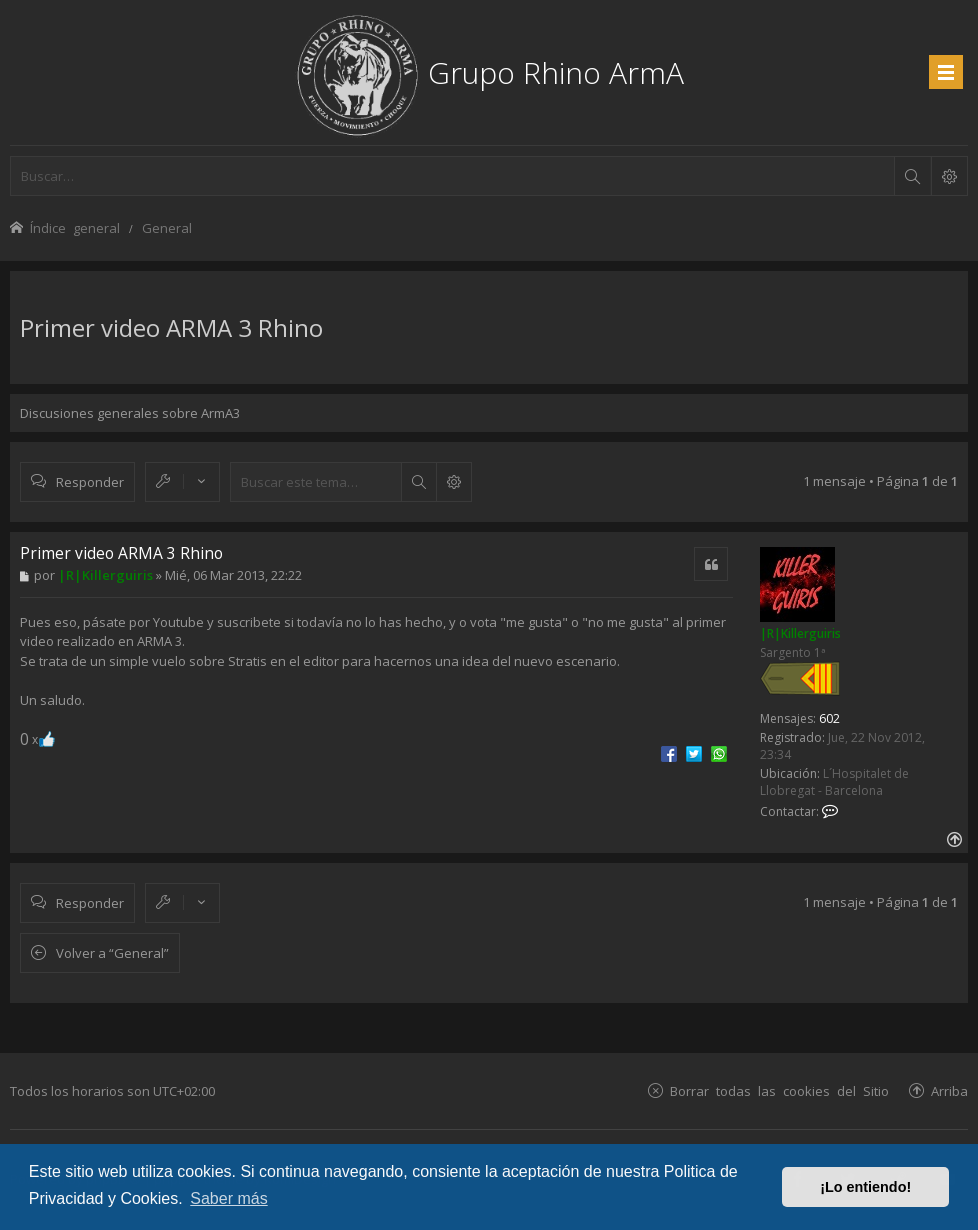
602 (829, 718)
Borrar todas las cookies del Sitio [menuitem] (779, 1090)
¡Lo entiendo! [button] (865, 1187)
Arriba (949, 1090)
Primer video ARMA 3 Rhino (171, 327)
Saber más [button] (228, 1198)
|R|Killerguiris (800, 633)
